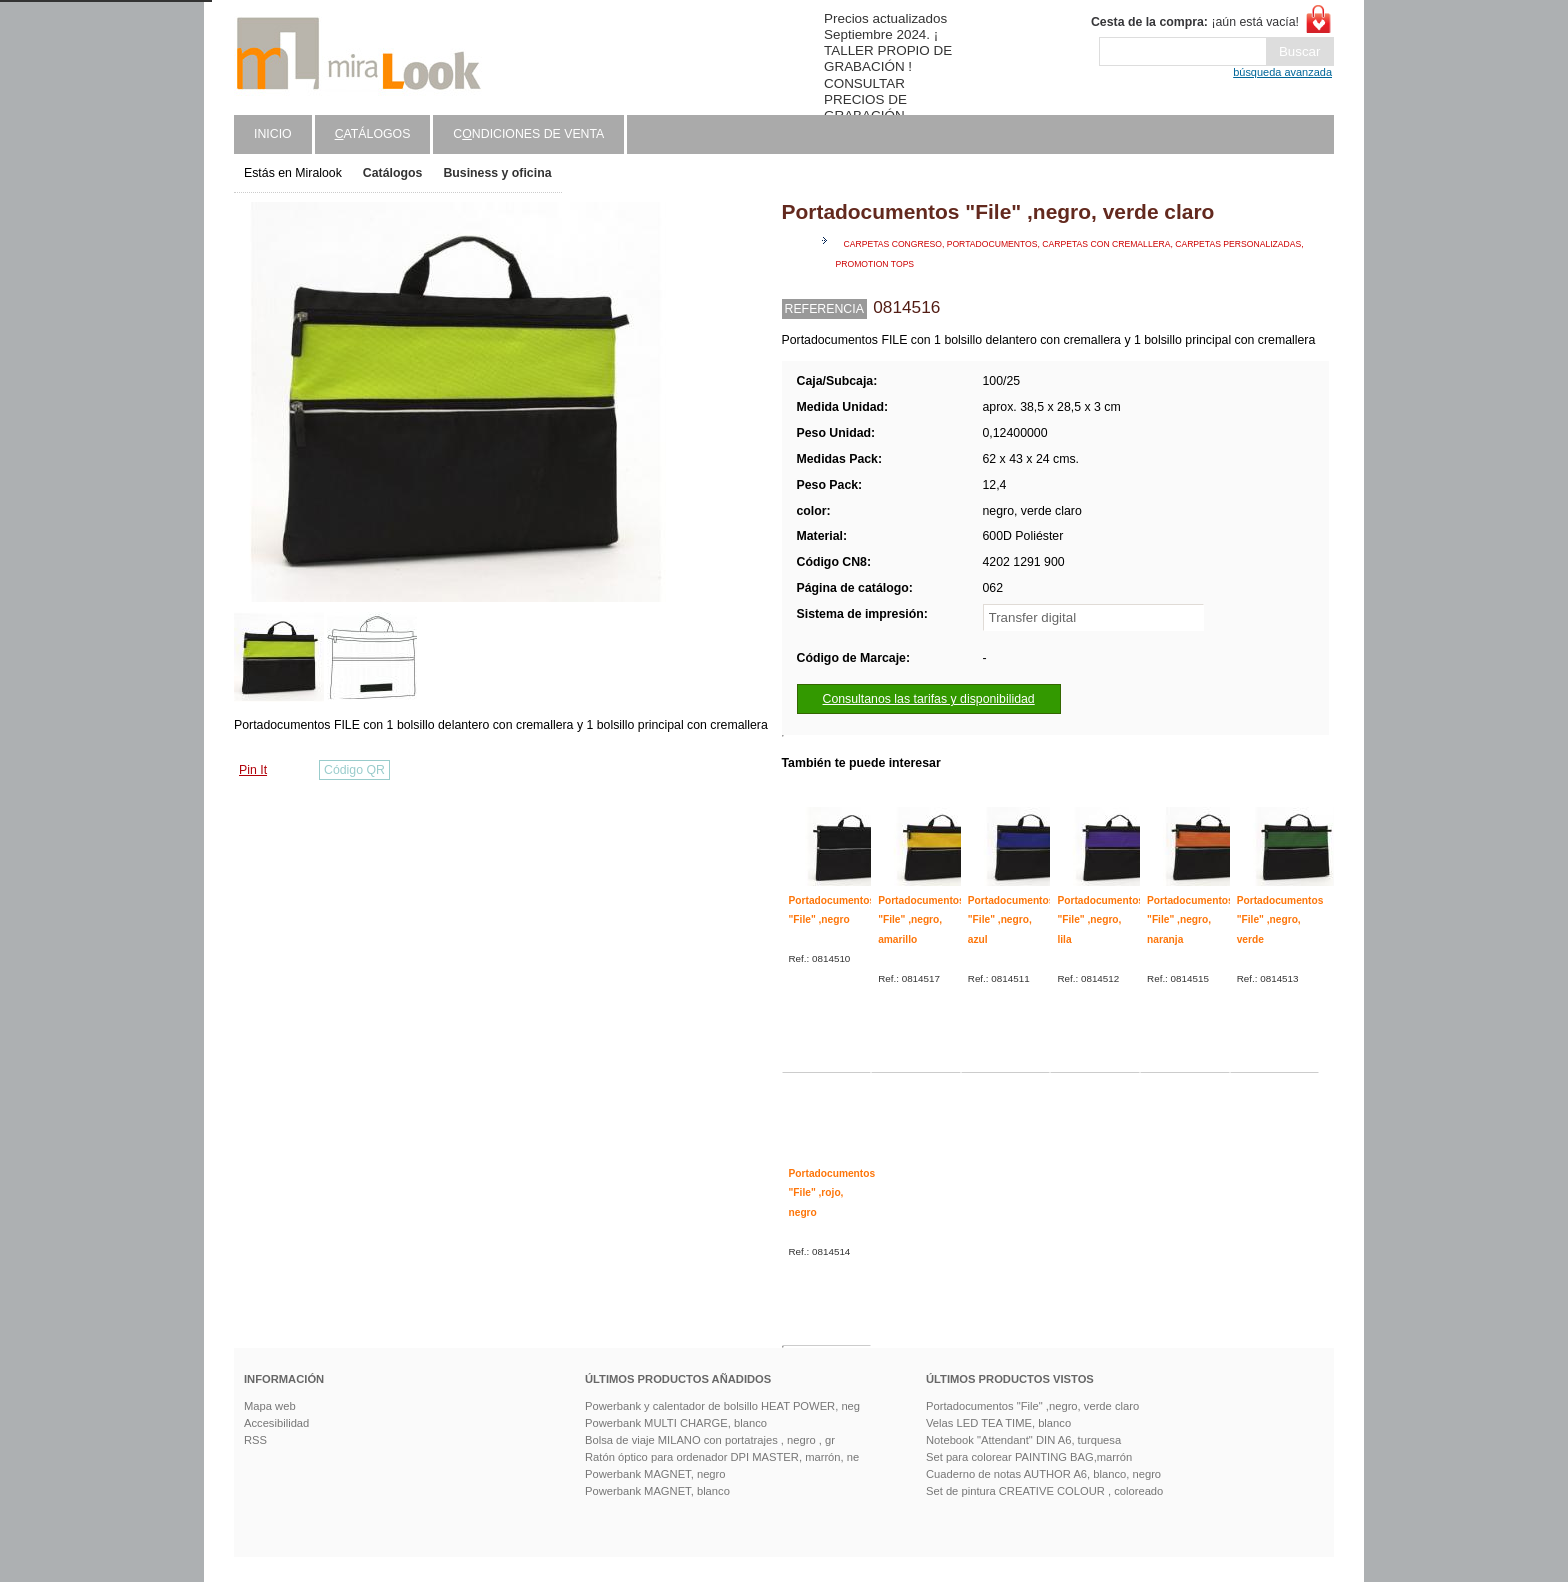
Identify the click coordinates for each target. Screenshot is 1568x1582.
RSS (255, 1440)
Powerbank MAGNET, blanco (657, 1491)
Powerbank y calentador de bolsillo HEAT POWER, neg (722, 1406)
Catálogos (393, 173)
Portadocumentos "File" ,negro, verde (1280, 920)
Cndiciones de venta (528, 134)
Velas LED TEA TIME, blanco (998, 1423)
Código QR (354, 770)
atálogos (373, 134)
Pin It (253, 770)
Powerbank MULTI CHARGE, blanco (676, 1423)
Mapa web (270, 1406)
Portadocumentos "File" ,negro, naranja (1190, 920)
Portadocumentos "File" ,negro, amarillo (921, 920)
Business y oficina (497, 173)
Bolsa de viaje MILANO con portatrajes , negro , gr (710, 1440)
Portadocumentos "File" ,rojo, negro (832, 1193)
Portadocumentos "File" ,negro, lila (1100, 920)
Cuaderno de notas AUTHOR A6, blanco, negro (1043, 1474)
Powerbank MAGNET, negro (655, 1474)
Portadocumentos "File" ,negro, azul (1011, 920)
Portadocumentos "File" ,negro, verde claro (1032, 1406)
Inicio (273, 134)
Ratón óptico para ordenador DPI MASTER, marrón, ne (722, 1457)
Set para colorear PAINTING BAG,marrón (1029, 1457)
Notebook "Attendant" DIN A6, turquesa (1023, 1440)
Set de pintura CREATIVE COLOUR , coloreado (1044, 1491)
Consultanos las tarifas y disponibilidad (929, 699)
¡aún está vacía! (1195, 22)
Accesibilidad (276, 1423)
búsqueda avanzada (1282, 72)
